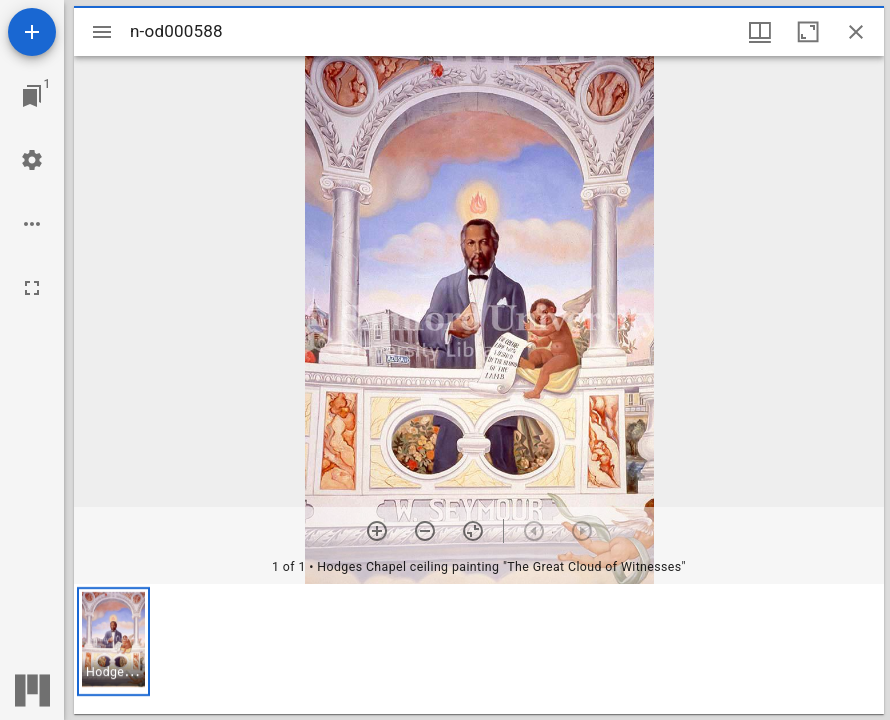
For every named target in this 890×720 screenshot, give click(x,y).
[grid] (479, 649)
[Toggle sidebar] (102, 32)
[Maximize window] (808, 32)
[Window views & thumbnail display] (760, 32)
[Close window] (856, 32)
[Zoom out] (425, 531)
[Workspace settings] (32, 160)
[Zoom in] (377, 531)
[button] (113, 641)
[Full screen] (32, 288)
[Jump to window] (32, 96)
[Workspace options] (32, 224)
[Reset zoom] (473, 531)
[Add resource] (32, 32)
